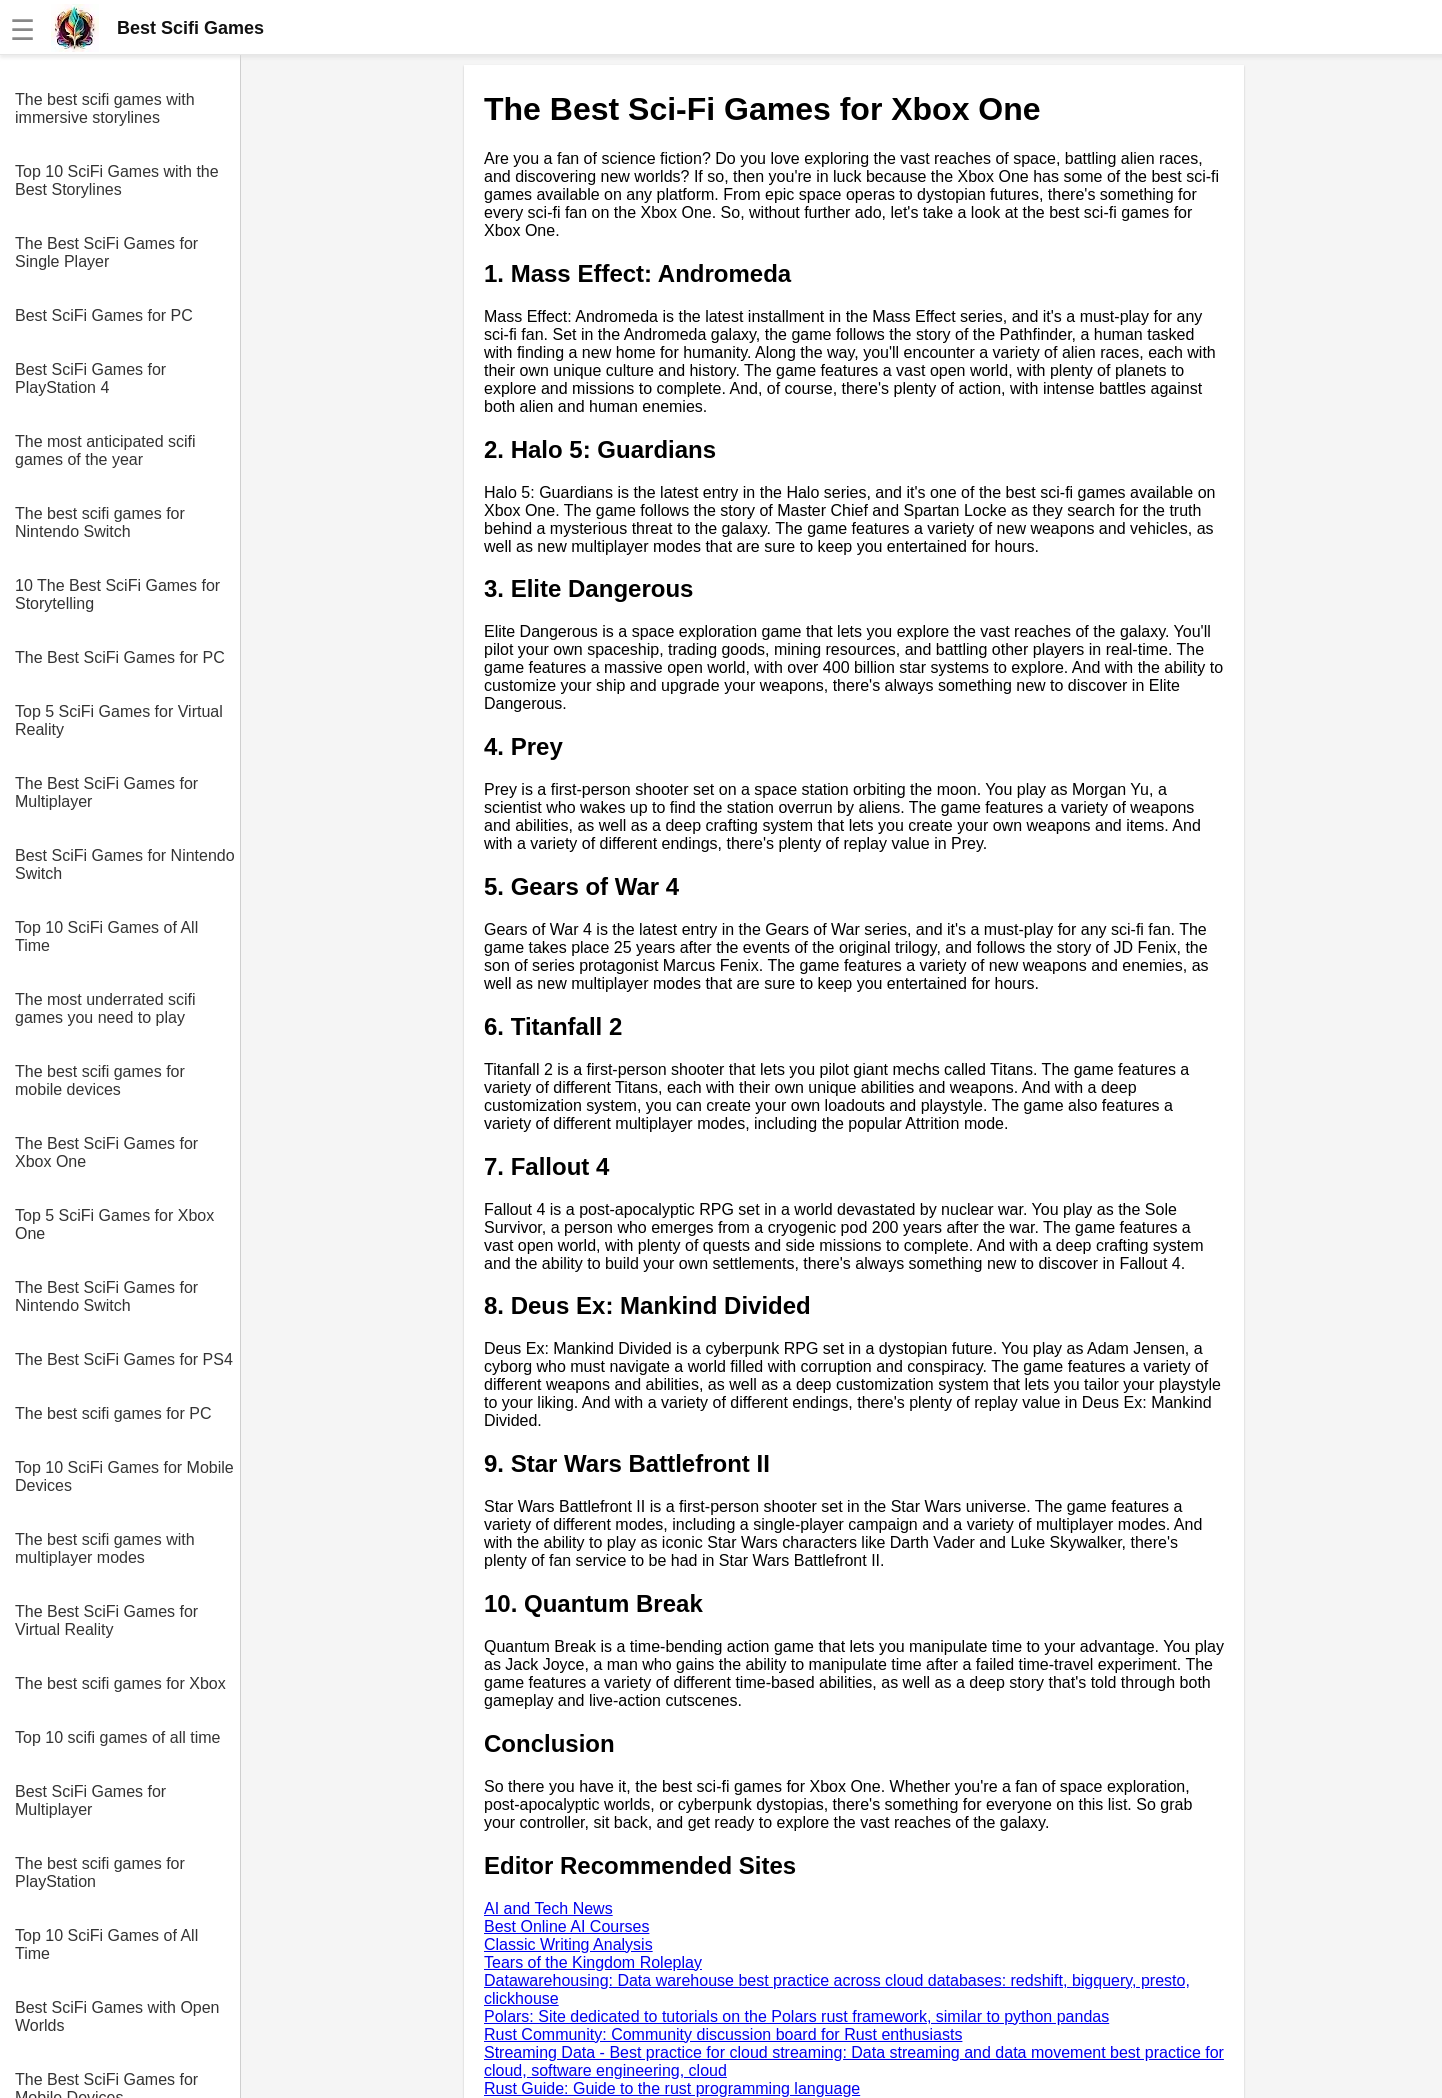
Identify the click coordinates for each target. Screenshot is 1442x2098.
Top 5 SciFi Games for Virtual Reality (119, 720)
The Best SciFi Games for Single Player (106, 252)
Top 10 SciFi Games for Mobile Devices (124, 1476)
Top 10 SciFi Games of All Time (106, 936)
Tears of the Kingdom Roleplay (593, 1962)
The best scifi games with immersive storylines (105, 108)
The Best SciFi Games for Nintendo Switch (106, 1296)
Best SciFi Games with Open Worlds (117, 2016)
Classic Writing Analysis (568, 1944)
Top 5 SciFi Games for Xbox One (114, 1224)
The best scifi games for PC (113, 1413)
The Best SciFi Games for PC (120, 657)
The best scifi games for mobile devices (100, 1080)
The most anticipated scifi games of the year (105, 450)
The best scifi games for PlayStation (100, 1872)
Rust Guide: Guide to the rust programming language (672, 2088)
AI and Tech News (548, 1908)
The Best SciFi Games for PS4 (124, 1359)
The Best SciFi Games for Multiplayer (106, 792)
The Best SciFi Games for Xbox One (106, 1152)
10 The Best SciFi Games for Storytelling (117, 594)
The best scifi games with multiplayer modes (105, 1548)
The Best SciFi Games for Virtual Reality (106, 1620)
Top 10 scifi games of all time (117, 1737)
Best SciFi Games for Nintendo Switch (125, 864)
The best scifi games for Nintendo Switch (100, 522)
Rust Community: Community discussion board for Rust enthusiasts (723, 2034)
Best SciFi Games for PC (104, 315)
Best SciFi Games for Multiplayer (90, 1800)
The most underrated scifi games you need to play (105, 1008)
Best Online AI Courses (566, 1926)
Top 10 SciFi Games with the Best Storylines (117, 180)
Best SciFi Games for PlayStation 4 (90, 378)
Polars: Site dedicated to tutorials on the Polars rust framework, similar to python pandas (796, 2016)
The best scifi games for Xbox (120, 1683)
